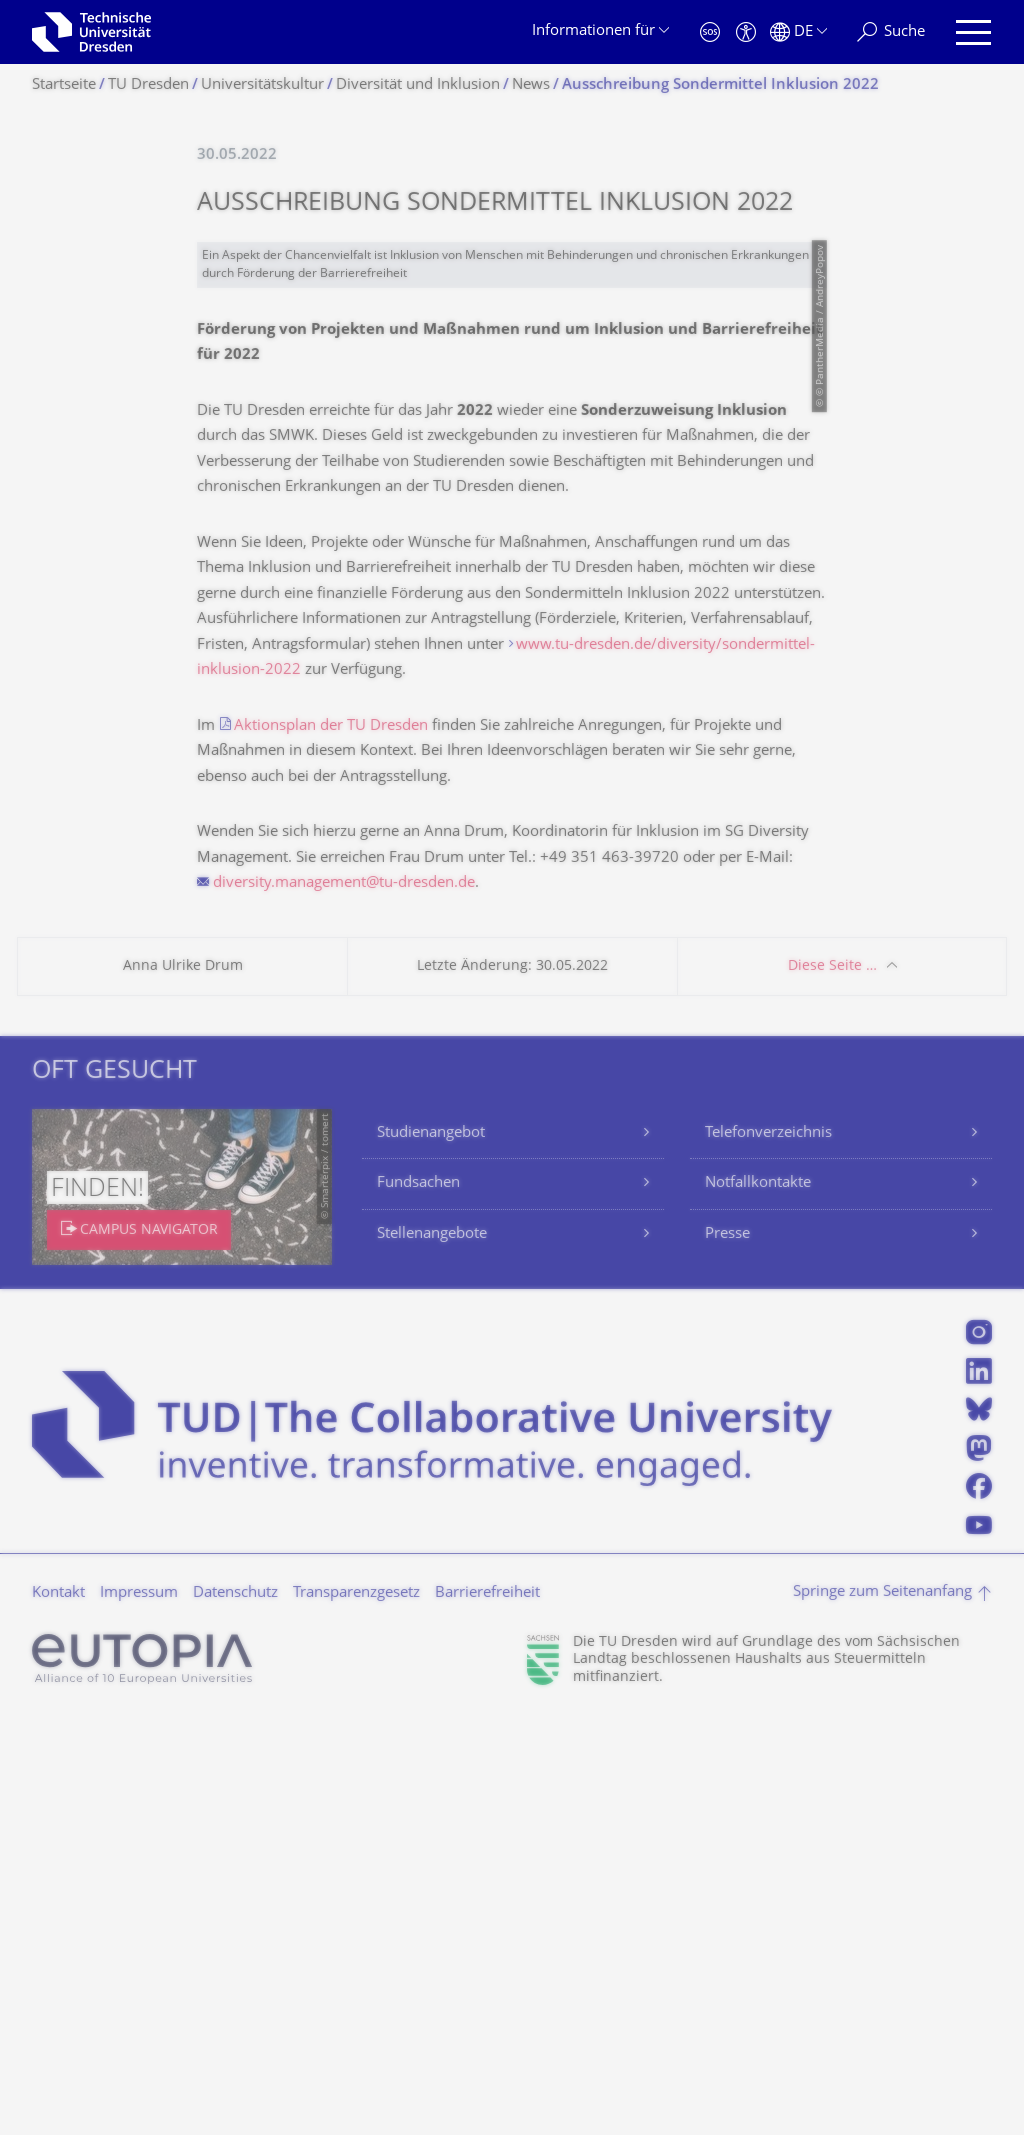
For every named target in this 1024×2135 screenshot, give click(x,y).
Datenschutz (235, 2012)
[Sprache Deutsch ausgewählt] (798, 32)
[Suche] (891, 32)
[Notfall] (710, 32)
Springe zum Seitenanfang (882, 2011)
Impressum (139, 2012)
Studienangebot (431, 1552)
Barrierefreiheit (487, 2012)
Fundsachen (418, 1602)
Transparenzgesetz (356, 2012)
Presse (727, 1653)
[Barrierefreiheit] (746, 32)
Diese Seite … (832, 1385)
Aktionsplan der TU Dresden (331, 1145)
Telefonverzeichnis (768, 1552)
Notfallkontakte (758, 1602)
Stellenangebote (432, 1653)
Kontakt (58, 2012)
